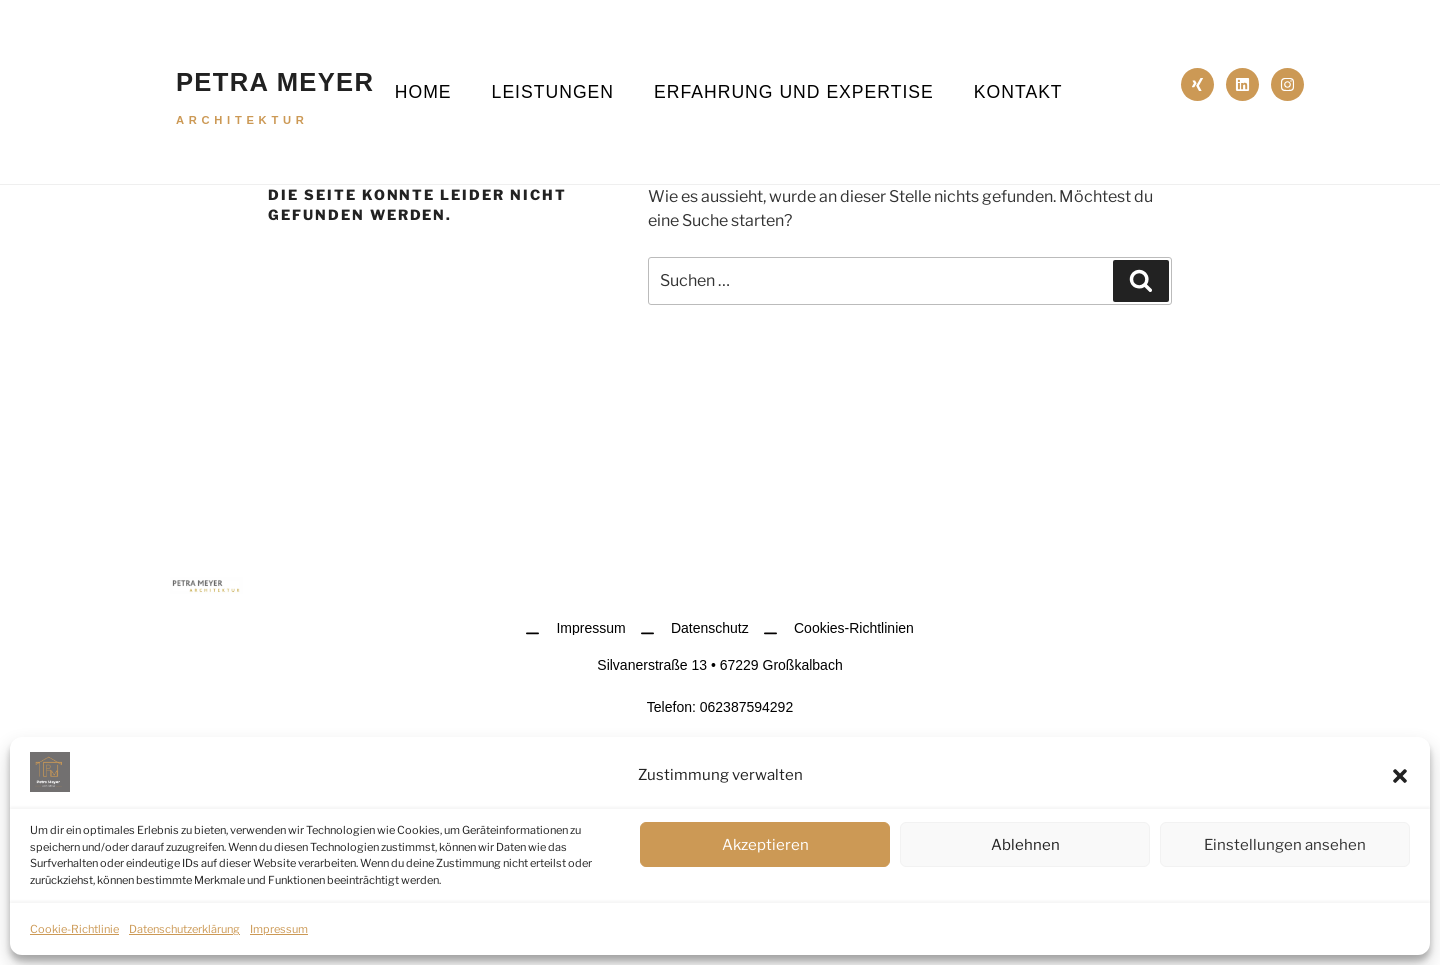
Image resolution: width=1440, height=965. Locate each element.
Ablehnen (1025, 845)
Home (423, 92)
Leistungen (553, 92)
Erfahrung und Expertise (794, 92)
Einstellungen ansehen (1285, 845)
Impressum (279, 929)
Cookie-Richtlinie (74, 929)
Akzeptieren (765, 845)
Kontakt (1018, 92)
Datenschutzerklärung (184, 929)
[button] (1400, 776)
